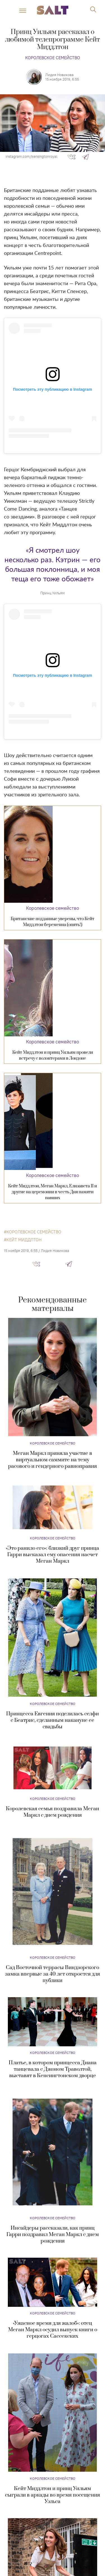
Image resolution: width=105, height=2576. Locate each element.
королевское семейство (33, 1232)
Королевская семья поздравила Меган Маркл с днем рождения (52, 1811)
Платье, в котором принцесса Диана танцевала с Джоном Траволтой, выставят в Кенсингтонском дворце (53, 2069)
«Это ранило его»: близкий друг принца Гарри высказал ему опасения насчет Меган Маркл (52, 1554)
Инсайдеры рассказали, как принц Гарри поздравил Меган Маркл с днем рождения (52, 2234)
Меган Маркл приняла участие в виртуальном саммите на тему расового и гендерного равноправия (52, 1459)
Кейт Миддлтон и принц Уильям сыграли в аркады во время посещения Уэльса (52, 2495)
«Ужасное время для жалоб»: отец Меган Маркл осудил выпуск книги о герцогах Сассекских (52, 2329)
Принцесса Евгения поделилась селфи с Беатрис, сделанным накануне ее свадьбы (52, 1720)
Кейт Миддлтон (24, 1240)
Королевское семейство (52, 57)
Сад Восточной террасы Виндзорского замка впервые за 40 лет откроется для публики (52, 1974)
